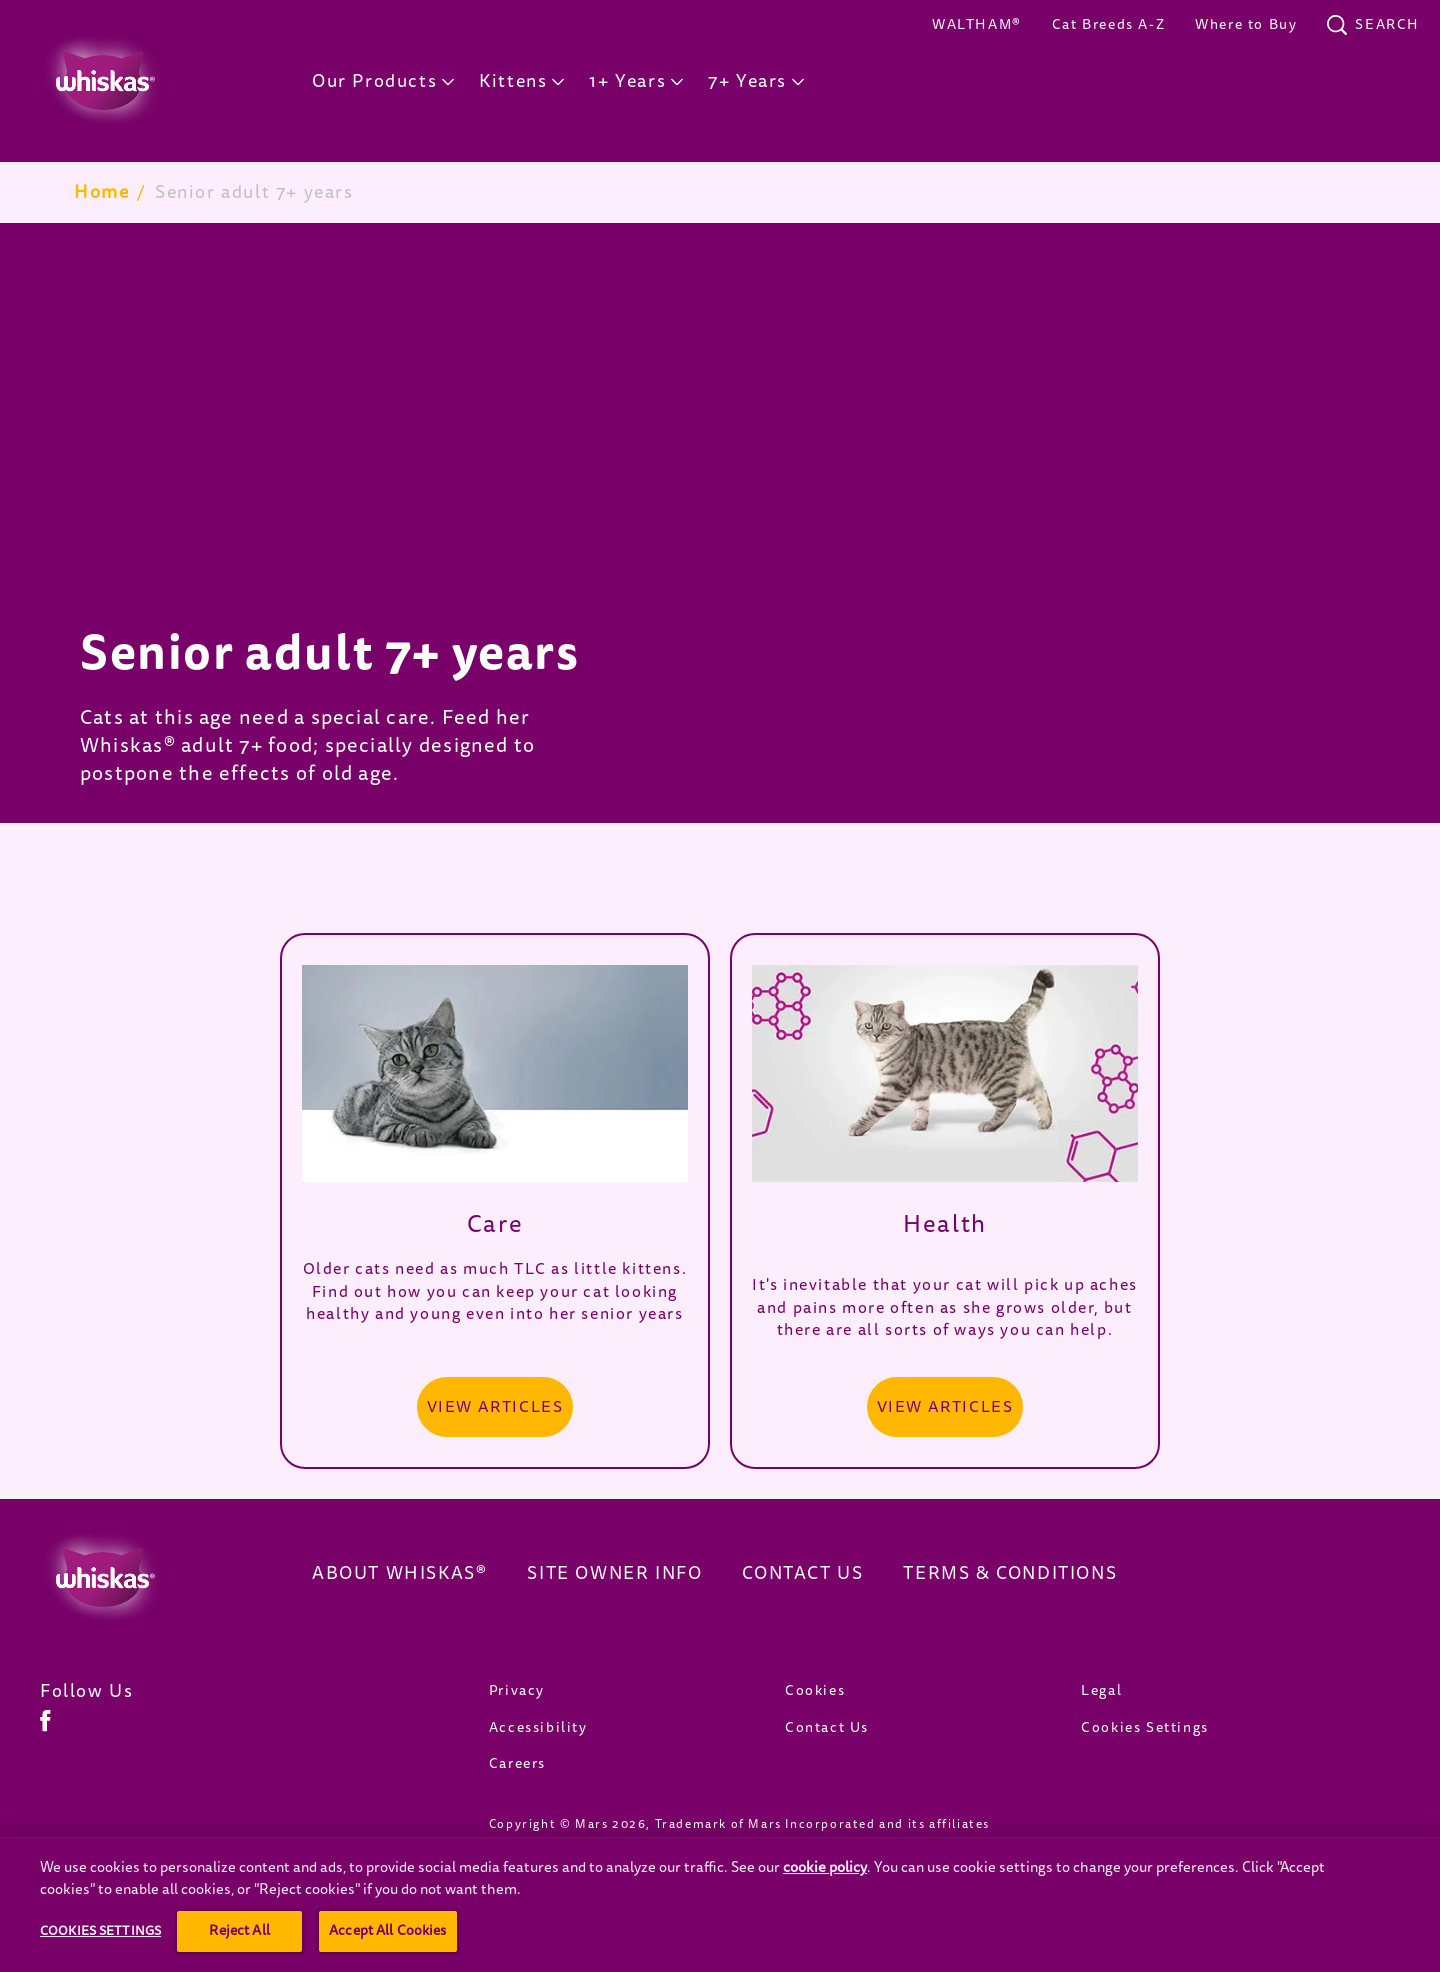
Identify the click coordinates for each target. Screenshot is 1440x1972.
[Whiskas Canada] (146, 1578)
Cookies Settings (1145, 1727)
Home (101, 192)
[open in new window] (495, 1073)
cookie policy (825, 1914)
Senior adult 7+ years (254, 192)
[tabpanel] (720, 523)
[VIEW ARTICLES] (495, 1407)
